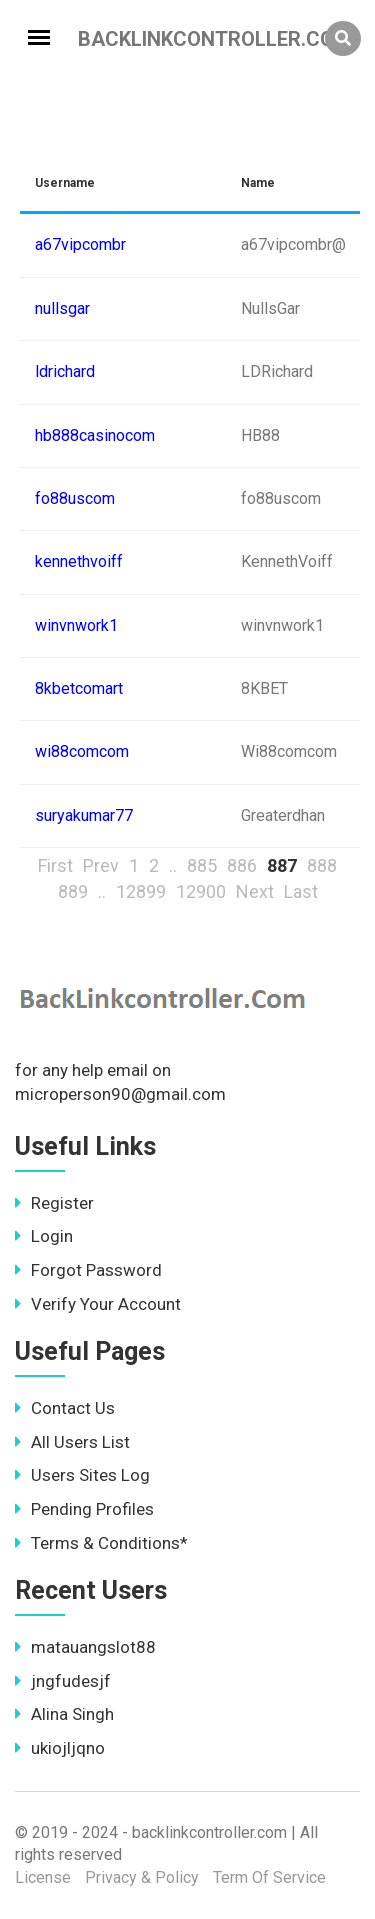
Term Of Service (269, 1877)
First (55, 865)
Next (255, 891)
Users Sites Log (82, 1475)
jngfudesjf (63, 1681)
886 (242, 865)
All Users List (72, 1442)
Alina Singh (64, 1714)
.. (173, 865)
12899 (141, 891)
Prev (101, 865)
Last (301, 891)
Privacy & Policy (142, 1877)
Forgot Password (88, 1270)
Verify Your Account (98, 1304)
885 (202, 865)
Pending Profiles (84, 1509)
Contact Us (65, 1408)
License (43, 1877)
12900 (201, 891)
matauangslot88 (85, 1647)
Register (54, 1203)
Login (44, 1236)
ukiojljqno (60, 1748)
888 (322, 865)
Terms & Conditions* (101, 1543)
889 (73, 891)
